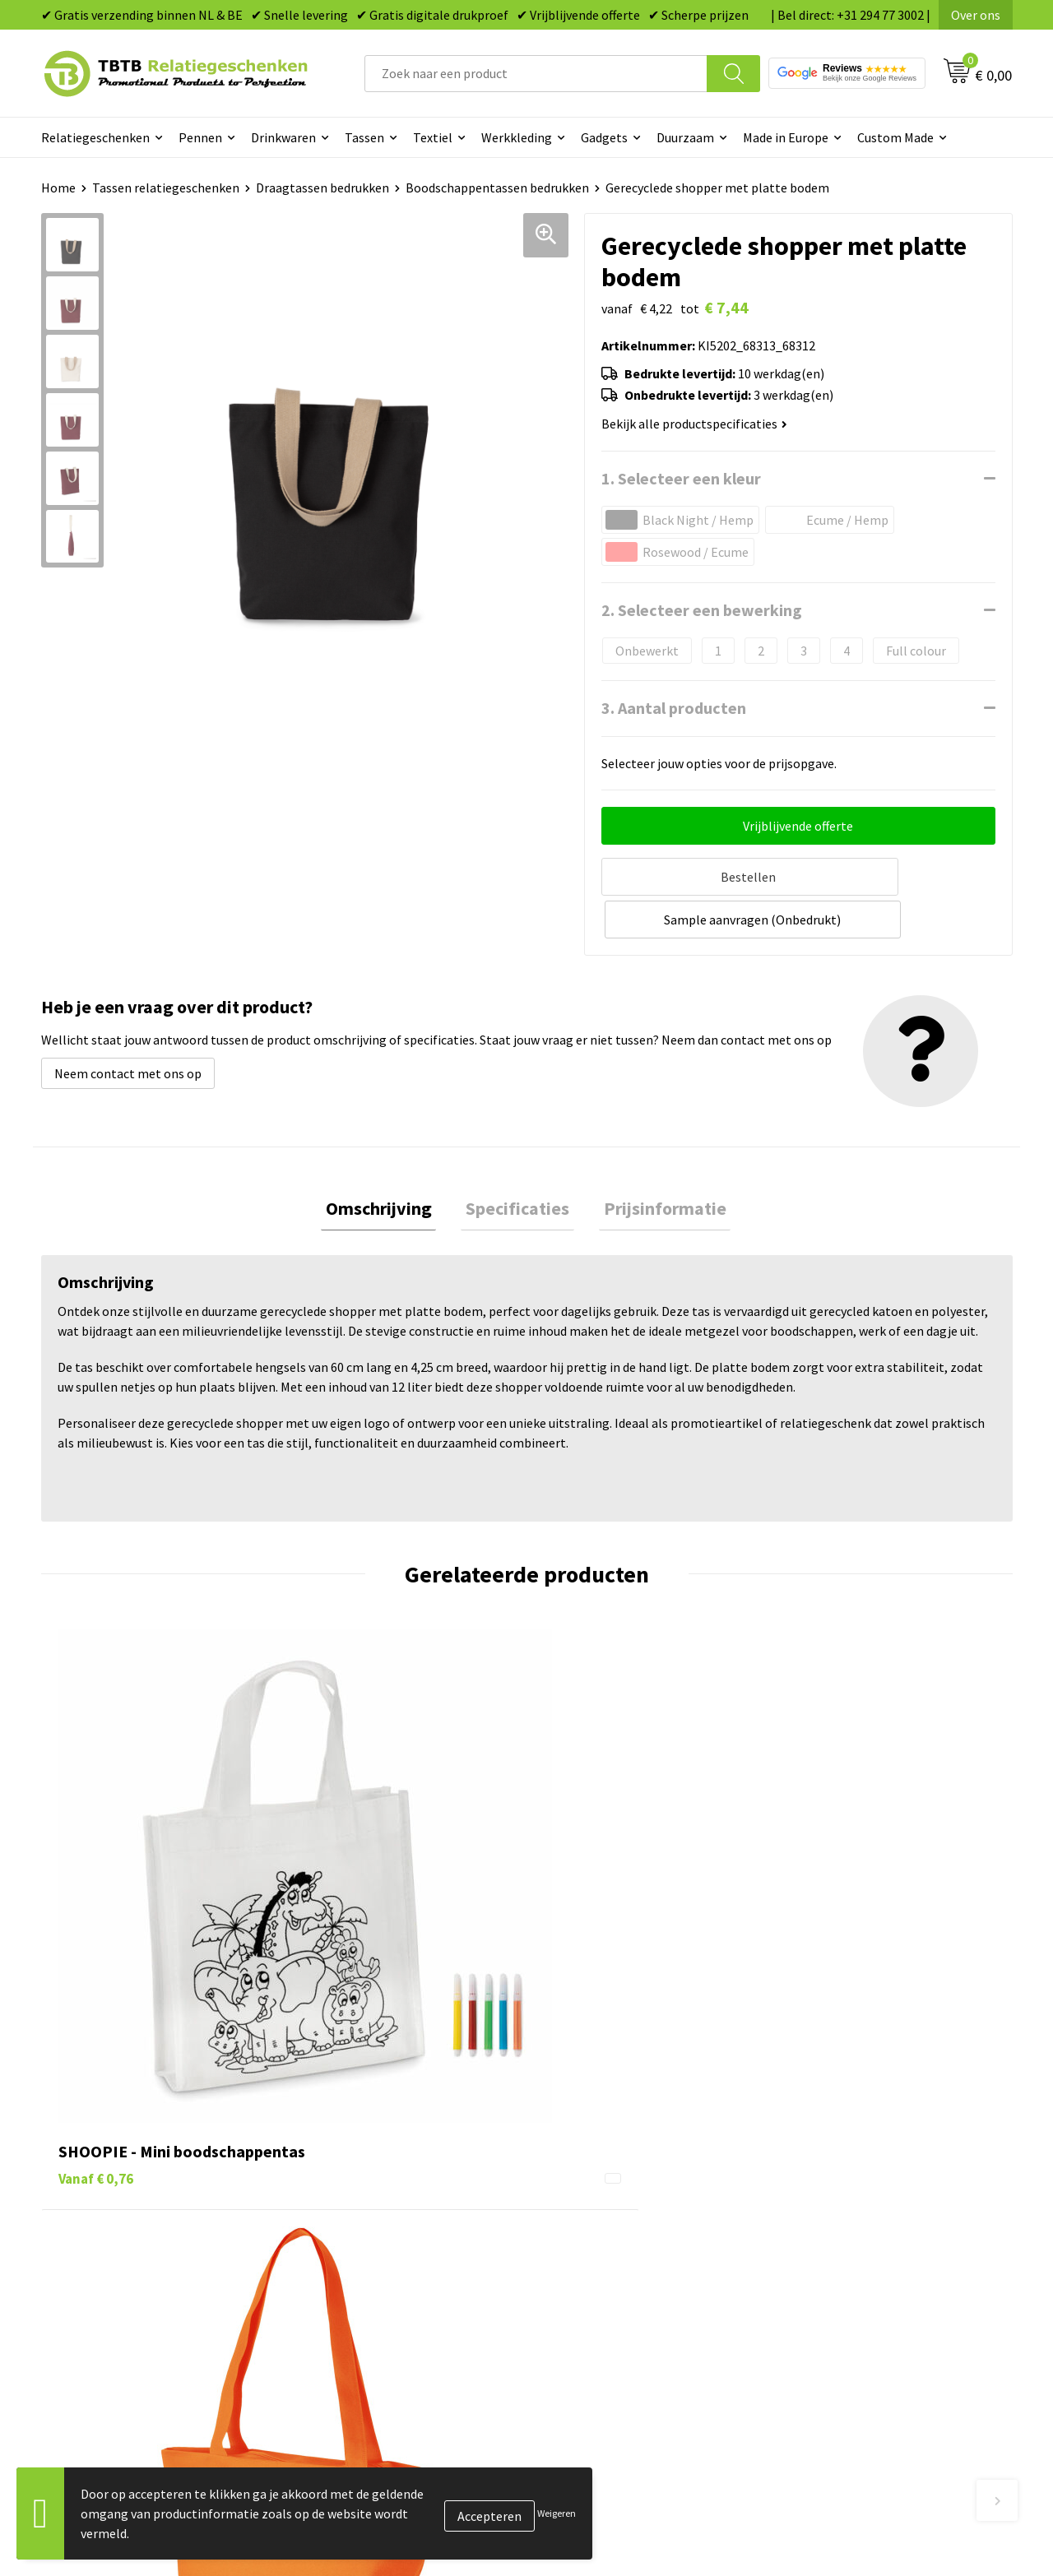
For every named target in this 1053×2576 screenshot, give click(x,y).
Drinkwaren (283, 137)
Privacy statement (839, 2219)
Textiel (432, 137)
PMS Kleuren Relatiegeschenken (397, 2219)
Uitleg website (347, 2169)
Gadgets (604, 137)
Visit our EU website (842, 2294)
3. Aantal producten (673, 707)
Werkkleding (516, 137)
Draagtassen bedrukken (322, 187)
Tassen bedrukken (597, 2144)
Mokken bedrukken (600, 2219)
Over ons (975, 15)
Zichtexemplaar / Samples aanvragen (411, 2269)
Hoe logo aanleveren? (367, 2243)
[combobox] (535, 73)
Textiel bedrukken (597, 2243)
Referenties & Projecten (855, 2194)
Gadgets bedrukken (601, 2194)
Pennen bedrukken (599, 2118)
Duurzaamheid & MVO (366, 2294)
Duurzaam (685, 137)
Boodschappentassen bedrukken (497, 187)
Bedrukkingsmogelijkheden (383, 2194)
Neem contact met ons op (128, 1025)
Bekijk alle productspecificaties (694, 423)
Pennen (200, 137)
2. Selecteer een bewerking (701, 610)
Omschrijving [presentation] (388, 1162)
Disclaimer (817, 2243)
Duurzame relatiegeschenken (629, 2169)
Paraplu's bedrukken (604, 2269)
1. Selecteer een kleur (681, 478)
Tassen (364, 137)
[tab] (388, 1163)
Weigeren (556, 2513)
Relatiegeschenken (95, 137)
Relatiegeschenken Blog (856, 2169)
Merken (568, 2294)
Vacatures (814, 2144)
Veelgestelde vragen (363, 2118)
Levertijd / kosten (355, 2144)
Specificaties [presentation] (517, 1162)
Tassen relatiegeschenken (165, 187)
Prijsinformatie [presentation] (655, 1162)
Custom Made (895, 137)
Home (58, 187)
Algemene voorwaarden (854, 2269)
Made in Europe (785, 137)
